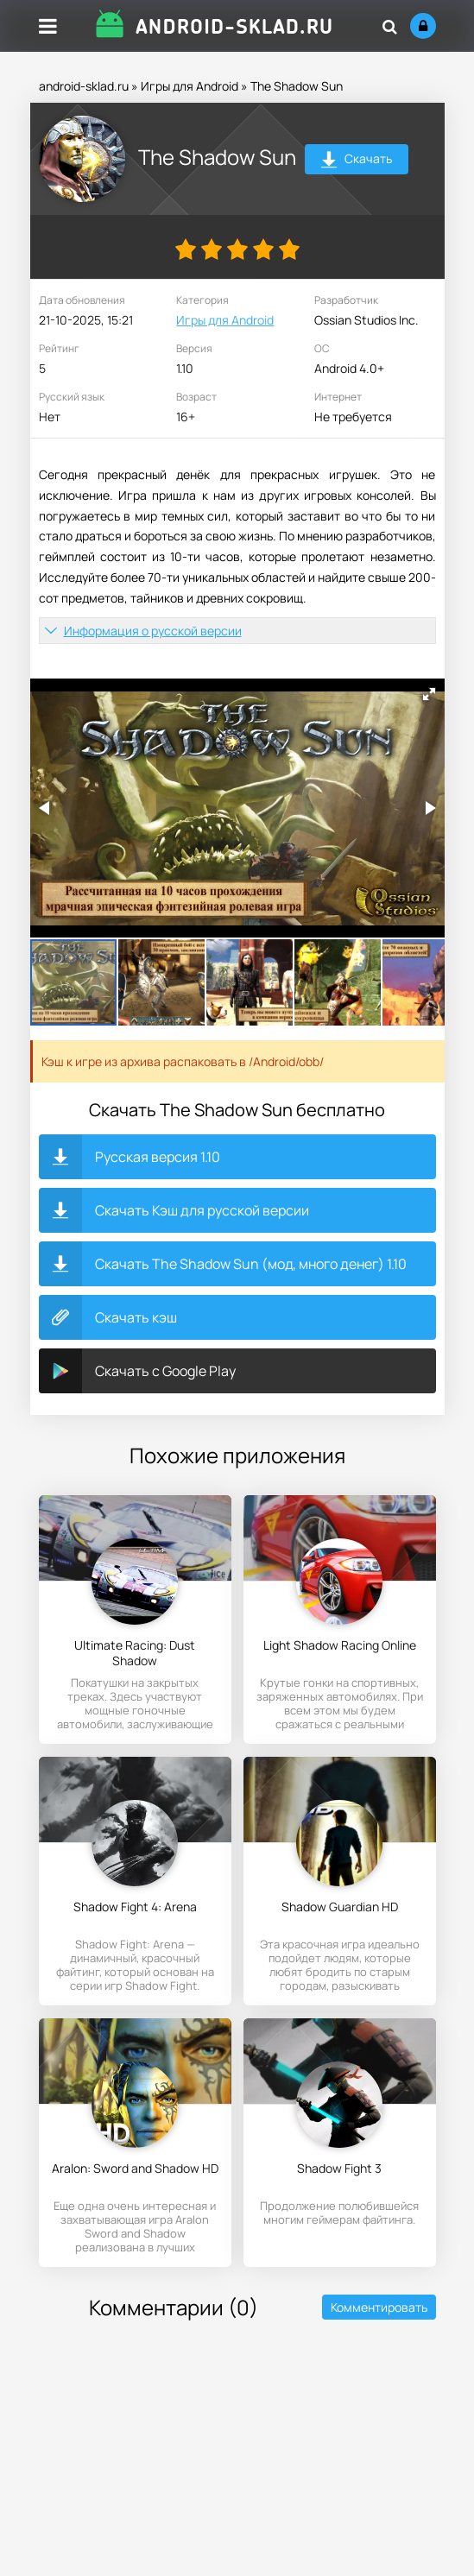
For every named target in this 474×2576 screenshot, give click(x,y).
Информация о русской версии (153, 630)
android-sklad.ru (84, 86)
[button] (429, 694)
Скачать (356, 161)
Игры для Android (189, 86)
